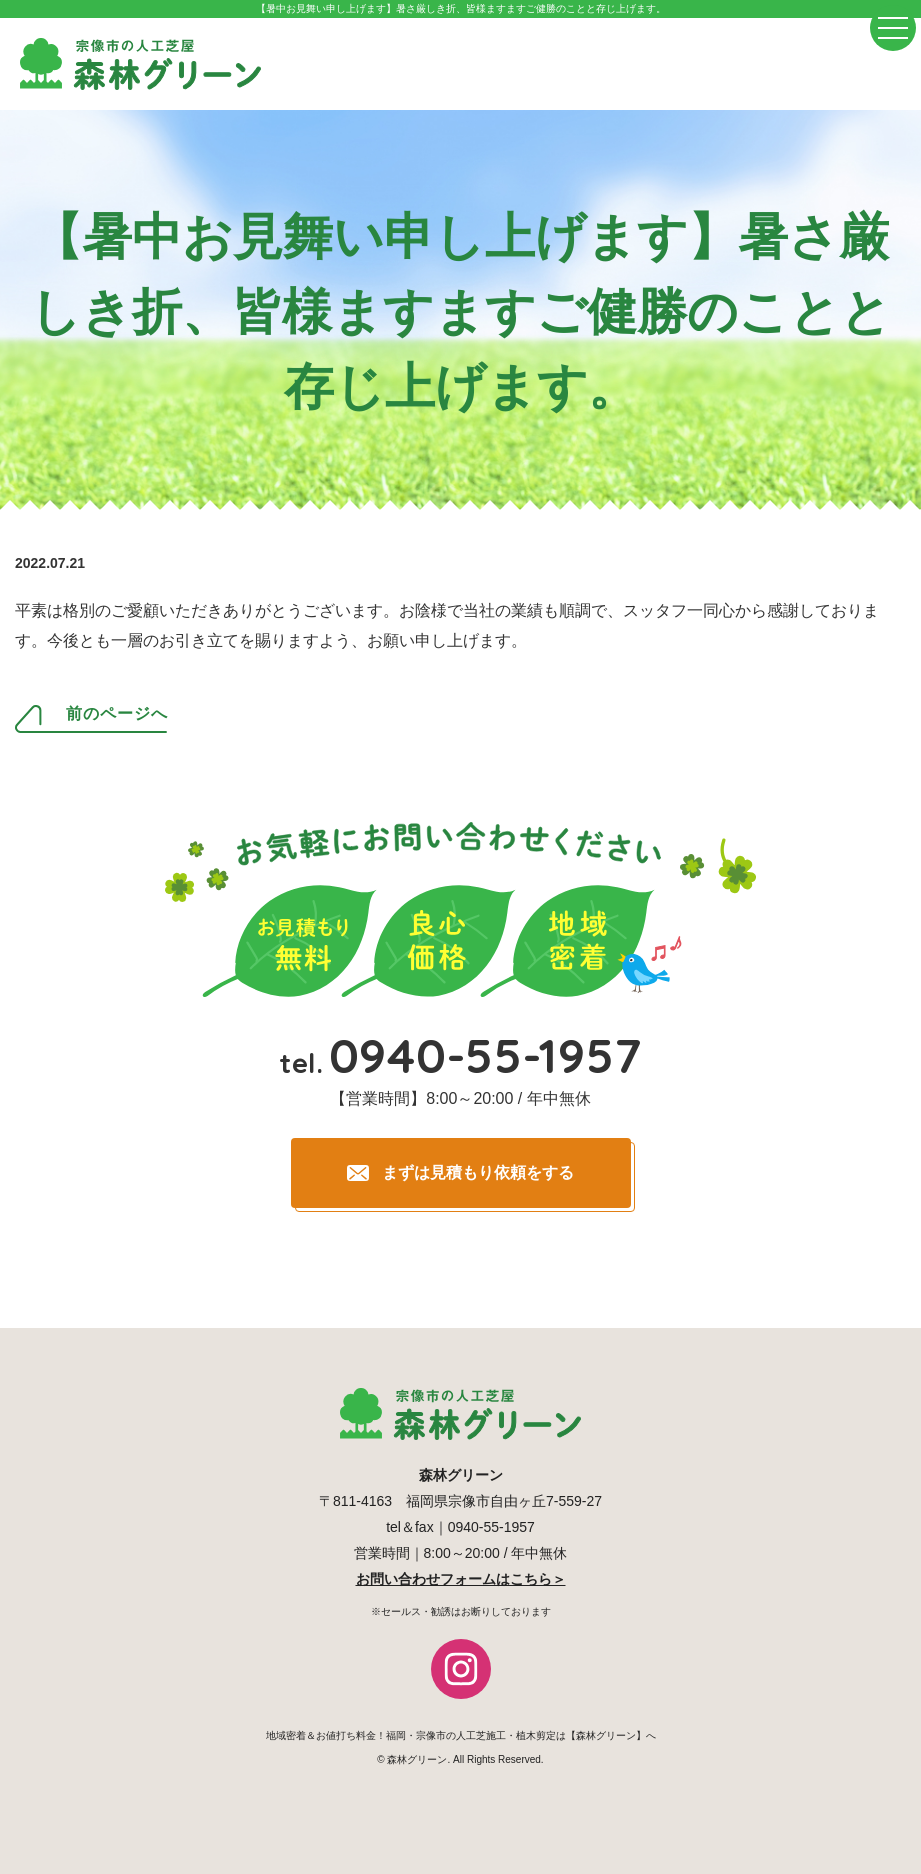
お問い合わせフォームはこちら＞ (461, 1579)
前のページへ (117, 714)
